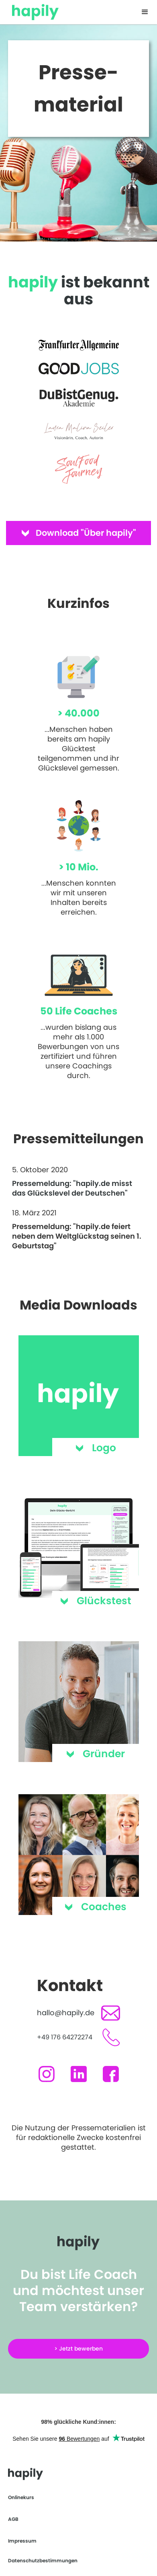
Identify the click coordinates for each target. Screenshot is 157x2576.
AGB (13, 2519)
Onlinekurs (21, 2497)
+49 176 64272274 (64, 2037)
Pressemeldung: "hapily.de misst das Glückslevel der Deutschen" (72, 1188)
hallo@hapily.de (65, 2013)
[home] (33, 10)
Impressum (22, 2540)
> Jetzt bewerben (78, 2349)
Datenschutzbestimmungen (42, 2560)
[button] (145, 12)
